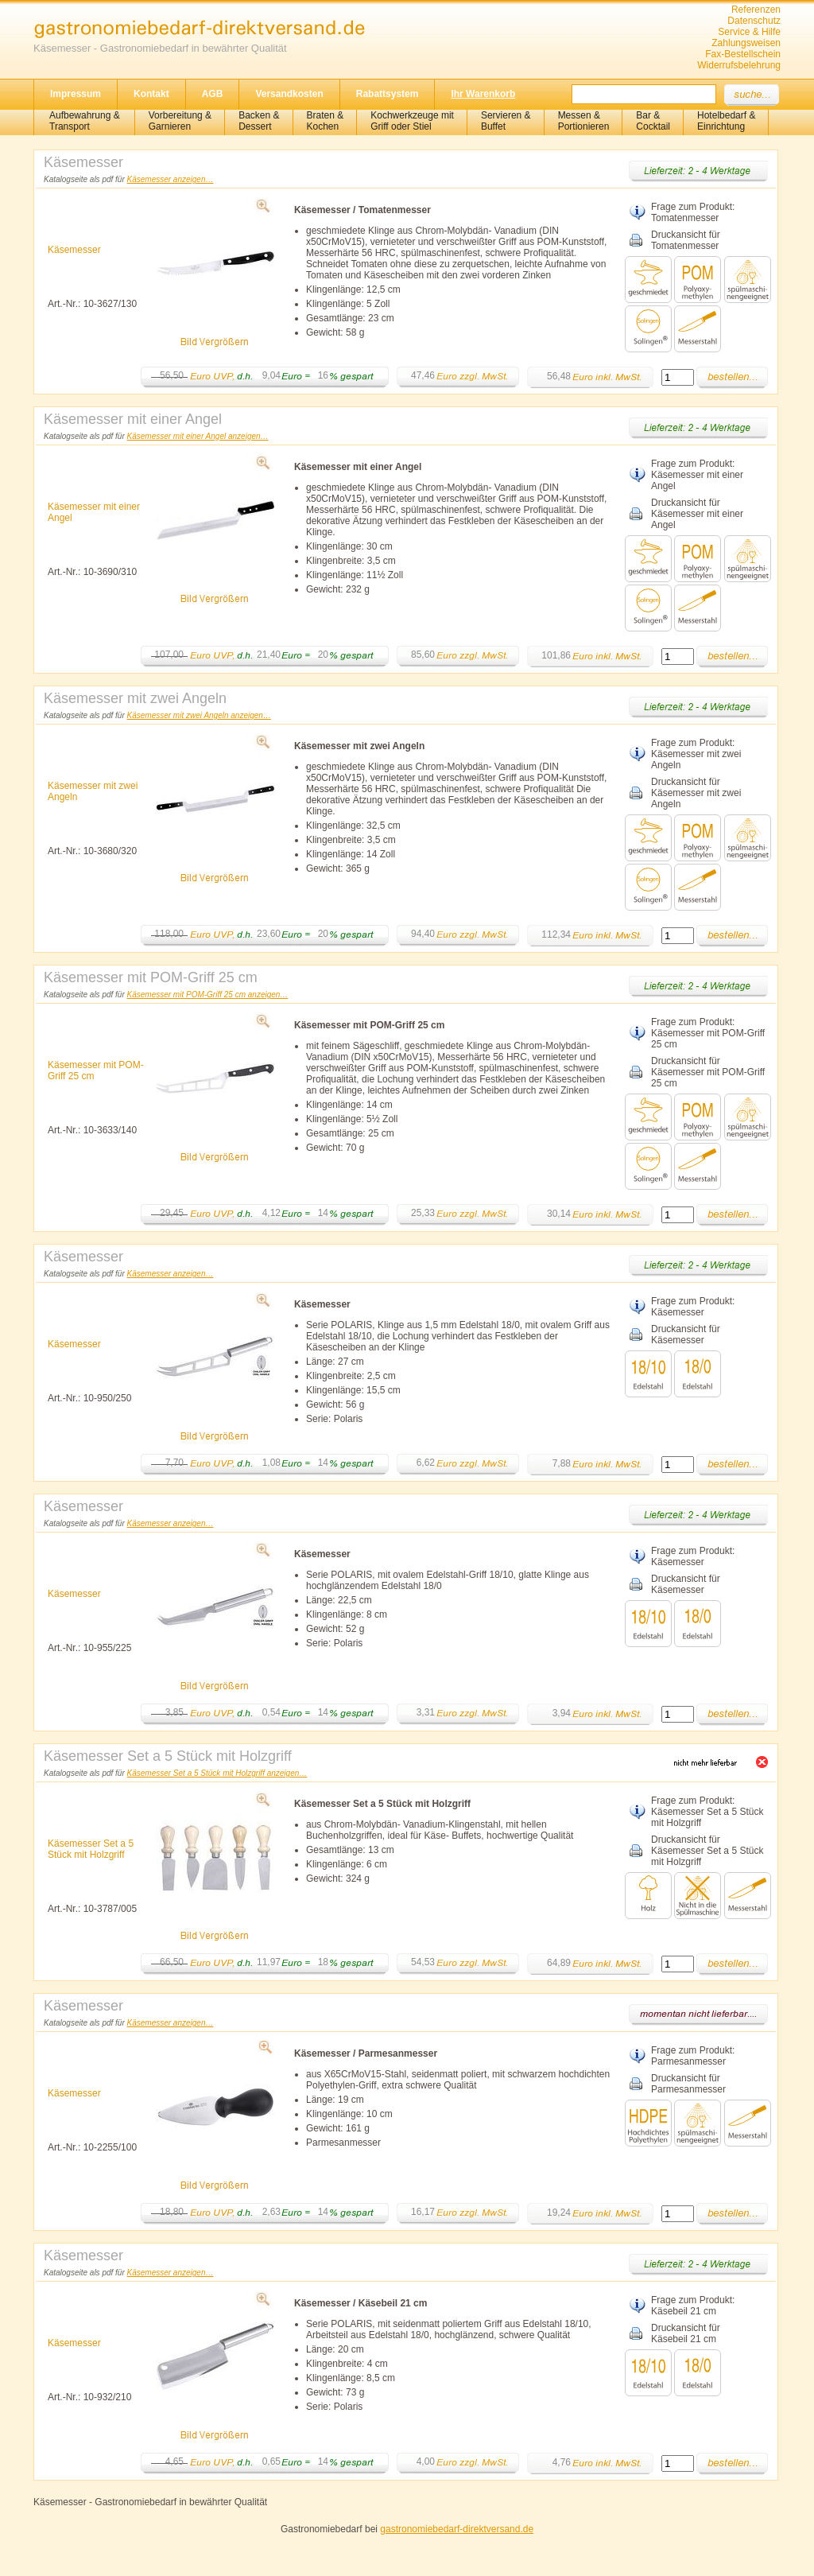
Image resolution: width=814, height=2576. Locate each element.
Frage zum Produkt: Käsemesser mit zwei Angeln (696, 754)
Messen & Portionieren (584, 121)
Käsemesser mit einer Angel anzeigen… (198, 436)
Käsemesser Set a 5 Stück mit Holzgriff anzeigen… (217, 1773)
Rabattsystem (387, 93)
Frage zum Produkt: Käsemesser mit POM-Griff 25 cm (708, 1033)
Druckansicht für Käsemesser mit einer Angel (697, 513)
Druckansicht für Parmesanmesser (688, 2084)
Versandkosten (289, 93)
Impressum (75, 93)
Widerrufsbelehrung (739, 65)
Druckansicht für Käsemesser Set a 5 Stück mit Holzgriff (707, 1850)
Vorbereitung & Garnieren (180, 121)
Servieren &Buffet (506, 121)
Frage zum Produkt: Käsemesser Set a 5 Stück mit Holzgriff (707, 1811)
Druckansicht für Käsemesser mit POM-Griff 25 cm (708, 1072)
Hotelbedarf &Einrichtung (726, 121)
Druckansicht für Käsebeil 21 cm (685, 2333)
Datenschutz (754, 20)
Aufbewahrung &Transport (84, 121)
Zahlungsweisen (746, 43)
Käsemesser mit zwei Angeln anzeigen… (199, 715)
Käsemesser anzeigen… (170, 179)
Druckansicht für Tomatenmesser (685, 240)
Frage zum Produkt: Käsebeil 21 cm (693, 2305)
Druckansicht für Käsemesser (685, 1334)
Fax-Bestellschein (743, 54)
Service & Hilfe (749, 31)
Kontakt (151, 93)
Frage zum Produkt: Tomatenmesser (693, 212)
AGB (212, 93)
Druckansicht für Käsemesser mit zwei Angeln (696, 793)
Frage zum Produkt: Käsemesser (693, 1307)
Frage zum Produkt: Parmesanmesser (693, 2056)
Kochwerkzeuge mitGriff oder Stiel (412, 121)
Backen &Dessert (258, 121)
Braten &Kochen (325, 121)
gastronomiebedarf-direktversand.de (456, 2529)
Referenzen (756, 9)
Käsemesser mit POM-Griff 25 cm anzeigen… (208, 994)
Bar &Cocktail (653, 121)
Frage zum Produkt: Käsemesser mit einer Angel (697, 474)
